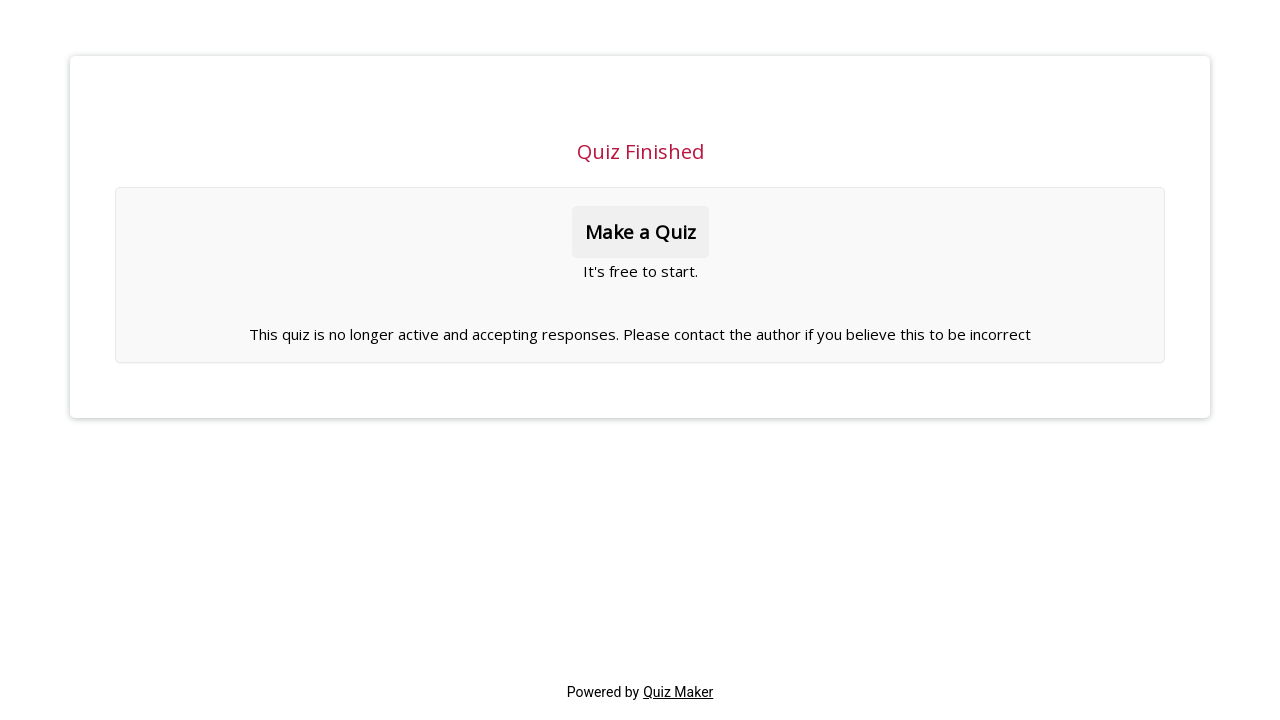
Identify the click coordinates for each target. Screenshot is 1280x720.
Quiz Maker (678, 692)
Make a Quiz (640, 232)
